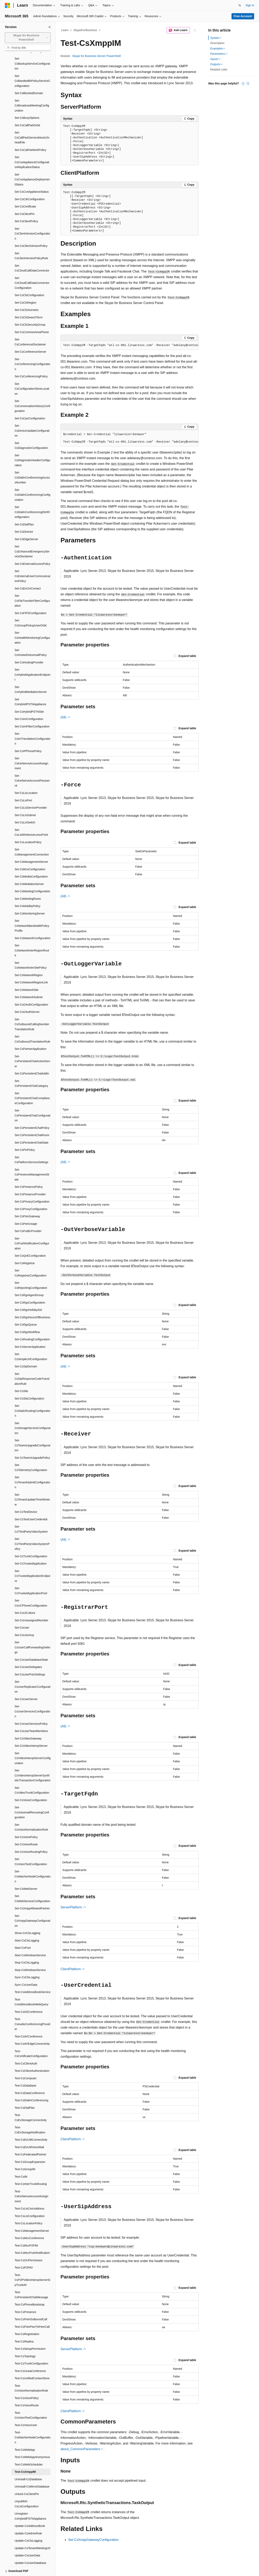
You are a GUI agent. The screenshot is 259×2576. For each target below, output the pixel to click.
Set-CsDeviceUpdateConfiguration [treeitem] (32, 416)
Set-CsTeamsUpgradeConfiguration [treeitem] (32, 1431)
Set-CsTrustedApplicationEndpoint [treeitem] (32, 1562)
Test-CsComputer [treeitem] (26, 2064)
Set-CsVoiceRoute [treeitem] (26, 1830)
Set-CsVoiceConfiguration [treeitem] (31, 1786)
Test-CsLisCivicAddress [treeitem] (29, 2194)
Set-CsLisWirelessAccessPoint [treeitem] (31, 818)
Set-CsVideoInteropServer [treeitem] (31, 1731)
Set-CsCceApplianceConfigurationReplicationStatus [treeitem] (32, 148)
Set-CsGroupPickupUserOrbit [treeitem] (31, 609)
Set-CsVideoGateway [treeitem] (28, 1724)
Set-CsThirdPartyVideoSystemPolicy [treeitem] (32, 1529)
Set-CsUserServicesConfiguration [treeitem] (32, 1697)
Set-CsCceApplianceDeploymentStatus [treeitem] (32, 165)
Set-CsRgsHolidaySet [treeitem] (28, 1295)
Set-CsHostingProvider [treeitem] (29, 648)
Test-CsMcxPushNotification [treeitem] (32, 2238)
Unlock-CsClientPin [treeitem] (27, 2480)
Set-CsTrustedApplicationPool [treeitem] (31, 1577)
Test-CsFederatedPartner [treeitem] (30, 2140)
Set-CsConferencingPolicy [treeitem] (31, 362)
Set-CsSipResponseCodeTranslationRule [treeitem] (32, 1364)
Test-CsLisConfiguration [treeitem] (30, 2202)
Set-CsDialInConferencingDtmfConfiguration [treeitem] (32, 498)
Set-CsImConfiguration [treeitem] (29, 705)
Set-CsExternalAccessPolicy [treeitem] (32, 549)
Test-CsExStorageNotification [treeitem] (30, 2116)
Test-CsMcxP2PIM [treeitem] (26, 2231)
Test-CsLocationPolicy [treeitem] (28, 2209)
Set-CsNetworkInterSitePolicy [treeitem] (31, 951)
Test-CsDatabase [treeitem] (25, 2071)
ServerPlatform (73, 1907)
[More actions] (194, 30)
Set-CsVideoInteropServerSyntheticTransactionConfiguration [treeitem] (33, 1761)
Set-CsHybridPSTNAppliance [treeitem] (30, 688)
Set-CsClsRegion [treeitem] (25, 288)
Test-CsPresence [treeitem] (25, 2298)
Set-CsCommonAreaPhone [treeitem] (32, 318)
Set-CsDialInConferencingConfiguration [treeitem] (32, 480)
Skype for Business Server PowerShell (96, 56)
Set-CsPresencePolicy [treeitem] (29, 1172)
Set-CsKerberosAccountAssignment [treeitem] (31, 749)
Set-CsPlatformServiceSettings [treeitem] (31, 1146)
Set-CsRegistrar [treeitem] (25, 1249)
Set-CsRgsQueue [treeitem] (26, 1310)
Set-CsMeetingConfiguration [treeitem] (32, 877)
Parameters (219, 53)
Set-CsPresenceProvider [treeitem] (30, 1180)
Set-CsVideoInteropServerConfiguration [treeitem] (33, 1744)
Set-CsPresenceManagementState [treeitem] (32, 1160)
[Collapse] (49, 27)
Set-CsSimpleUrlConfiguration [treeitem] (31, 1343)
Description (217, 43)
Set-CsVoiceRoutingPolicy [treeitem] (31, 1837)
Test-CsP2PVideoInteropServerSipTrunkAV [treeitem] (32, 2266)
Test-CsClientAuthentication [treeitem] (32, 2056)
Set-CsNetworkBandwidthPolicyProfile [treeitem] (32, 911)
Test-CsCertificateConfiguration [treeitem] (31, 2040)
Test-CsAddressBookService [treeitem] (32, 1978)
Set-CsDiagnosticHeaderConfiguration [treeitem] (32, 446)
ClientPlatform (73, 1969)
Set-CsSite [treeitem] (21, 1377)
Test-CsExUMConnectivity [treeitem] (31, 2125)
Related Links (218, 69)
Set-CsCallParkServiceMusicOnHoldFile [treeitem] (32, 123)
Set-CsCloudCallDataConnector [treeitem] (32, 254)
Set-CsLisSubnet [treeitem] (25, 801)
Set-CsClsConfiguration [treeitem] (29, 281)
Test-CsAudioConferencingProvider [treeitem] (32, 2010)
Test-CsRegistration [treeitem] (27, 2320)
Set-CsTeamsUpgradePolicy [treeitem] (32, 1443)
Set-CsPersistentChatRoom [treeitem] (32, 1121)
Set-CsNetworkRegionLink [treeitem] (31, 968)
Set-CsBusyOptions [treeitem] (27, 103)
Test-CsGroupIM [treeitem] (25, 2155)
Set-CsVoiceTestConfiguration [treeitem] (31, 1848)
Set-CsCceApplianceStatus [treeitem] (32, 177)
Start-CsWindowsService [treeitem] (30, 1941)
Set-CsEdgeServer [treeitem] (26, 525)
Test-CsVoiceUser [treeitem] (26, 2411)
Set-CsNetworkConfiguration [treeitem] (32, 924)
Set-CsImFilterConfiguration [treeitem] (32, 712)
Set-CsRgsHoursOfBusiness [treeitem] (32, 1303)
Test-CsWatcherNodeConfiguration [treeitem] (33, 2423)
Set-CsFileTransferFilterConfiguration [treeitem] (32, 586)
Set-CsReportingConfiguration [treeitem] (31, 1271)
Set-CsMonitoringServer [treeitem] (30, 899)
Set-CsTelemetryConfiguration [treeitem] (31, 1453)
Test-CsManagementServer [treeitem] (32, 2216)
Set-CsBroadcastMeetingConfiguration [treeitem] (32, 91)
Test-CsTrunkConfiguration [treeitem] (31, 2349)
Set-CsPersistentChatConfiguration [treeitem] (32, 1101)
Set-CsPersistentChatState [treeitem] (31, 1128)
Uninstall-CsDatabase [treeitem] (28, 2465)
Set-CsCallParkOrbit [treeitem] (27, 111)
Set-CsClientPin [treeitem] (25, 200)
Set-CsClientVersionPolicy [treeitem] (31, 232)
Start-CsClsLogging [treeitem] (27, 1926)
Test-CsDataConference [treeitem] (30, 2079)
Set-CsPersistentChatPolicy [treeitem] (32, 1113)
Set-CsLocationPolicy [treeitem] (28, 828)
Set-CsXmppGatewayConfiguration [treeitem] (32, 1906)
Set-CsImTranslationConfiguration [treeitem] (32, 724)
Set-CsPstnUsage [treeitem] (26, 1209)
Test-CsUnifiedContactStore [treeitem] (32, 2364)
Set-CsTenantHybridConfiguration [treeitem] (32, 1468)
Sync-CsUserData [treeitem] (26, 1970)
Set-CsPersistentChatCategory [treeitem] (31, 1069)
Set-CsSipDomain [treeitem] (26, 1352)
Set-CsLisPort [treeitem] (23, 786)
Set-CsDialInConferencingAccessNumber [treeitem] (32, 463)
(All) (65, 717)
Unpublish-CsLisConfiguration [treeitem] (26, 2490)
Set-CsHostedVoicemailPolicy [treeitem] (31, 639)
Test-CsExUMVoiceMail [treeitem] (29, 2133)
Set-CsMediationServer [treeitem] (29, 870)
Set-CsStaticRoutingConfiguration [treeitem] (32, 1396)
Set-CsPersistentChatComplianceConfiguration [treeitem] (32, 1084)
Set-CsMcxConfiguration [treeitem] (30, 855)
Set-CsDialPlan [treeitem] (24, 510)
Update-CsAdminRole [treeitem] (28, 2519)
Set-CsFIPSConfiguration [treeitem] (30, 599)
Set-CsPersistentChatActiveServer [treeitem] (32, 1047)
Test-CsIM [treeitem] (21, 2162)
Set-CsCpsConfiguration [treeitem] (30, 404)
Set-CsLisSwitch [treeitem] (25, 808)
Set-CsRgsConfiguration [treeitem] (30, 1288)
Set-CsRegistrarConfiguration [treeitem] (30, 1259)
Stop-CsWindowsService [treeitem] (30, 1956)
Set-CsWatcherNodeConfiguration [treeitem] (33, 1862)
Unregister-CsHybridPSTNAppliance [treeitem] (30, 2502)
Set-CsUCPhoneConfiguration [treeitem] (31, 1589)
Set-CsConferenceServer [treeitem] (30, 337)
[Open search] (240, 5)
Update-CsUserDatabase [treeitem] (30, 2549)
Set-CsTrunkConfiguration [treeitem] (31, 1542)
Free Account (243, 16)
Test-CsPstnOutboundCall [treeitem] (31, 2305)
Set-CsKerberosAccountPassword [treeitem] (32, 766)
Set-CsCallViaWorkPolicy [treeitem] (30, 136)
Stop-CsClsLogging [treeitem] (27, 1948)
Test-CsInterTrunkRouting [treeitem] (31, 2170)
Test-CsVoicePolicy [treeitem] (27, 2384)
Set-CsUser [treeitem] (22, 1613)
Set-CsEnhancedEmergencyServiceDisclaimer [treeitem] (32, 537)
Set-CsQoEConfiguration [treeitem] (30, 1241)
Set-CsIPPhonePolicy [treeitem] (28, 737)
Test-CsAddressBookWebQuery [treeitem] (31, 1988)
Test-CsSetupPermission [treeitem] (30, 2334)
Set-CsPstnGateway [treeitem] (27, 1202)
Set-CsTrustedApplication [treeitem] (31, 1549)
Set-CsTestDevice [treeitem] (26, 1498)
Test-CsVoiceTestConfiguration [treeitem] (31, 2401)
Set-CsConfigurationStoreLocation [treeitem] (32, 374)
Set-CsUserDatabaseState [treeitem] (31, 1645)
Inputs (215, 59)
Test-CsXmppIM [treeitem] (25, 2457)
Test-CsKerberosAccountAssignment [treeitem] (31, 2182)
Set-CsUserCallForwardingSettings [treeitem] (32, 1633)
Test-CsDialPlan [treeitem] (25, 2093)
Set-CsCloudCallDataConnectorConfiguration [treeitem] (32, 269)
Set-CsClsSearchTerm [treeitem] (28, 303)
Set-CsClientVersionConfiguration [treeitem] (32, 219)
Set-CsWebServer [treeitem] (26, 1874)
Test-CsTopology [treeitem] (25, 2342)
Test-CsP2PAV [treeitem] (24, 2253)
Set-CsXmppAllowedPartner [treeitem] (32, 1894)
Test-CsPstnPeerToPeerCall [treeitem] (32, 2312)
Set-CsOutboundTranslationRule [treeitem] (32, 1025)
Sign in (249, 5)
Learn (65, 30)
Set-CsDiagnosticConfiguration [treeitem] (31, 431)
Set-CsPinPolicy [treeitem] (25, 1136)
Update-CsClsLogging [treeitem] (28, 2526)
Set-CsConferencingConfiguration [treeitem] (32, 350)
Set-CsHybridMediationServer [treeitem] (31, 675)
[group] (129, 345)
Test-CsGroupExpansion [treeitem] (30, 2148)
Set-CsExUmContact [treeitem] (28, 574)
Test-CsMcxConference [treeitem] (29, 2224)
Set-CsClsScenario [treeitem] (26, 296)
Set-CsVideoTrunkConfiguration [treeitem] (32, 1776)
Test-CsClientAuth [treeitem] (26, 2049)
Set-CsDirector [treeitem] (24, 517)
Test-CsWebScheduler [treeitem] (29, 2450)
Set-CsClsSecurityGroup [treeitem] (30, 310)
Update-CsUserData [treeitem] (27, 2541)
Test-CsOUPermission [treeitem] (28, 2246)
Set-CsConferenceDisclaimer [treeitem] (30, 328)
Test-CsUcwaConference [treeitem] (30, 2357)
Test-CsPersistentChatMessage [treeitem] (31, 2281)
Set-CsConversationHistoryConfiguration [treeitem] (32, 392)
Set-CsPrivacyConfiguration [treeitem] (32, 1187)
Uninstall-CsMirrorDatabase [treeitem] (32, 2472)
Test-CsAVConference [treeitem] (28, 2022)
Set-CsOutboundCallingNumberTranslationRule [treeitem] (32, 1010)
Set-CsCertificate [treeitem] (25, 192)
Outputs (216, 64)
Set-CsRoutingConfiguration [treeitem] (32, 1325)
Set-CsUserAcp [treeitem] (24, 1621)
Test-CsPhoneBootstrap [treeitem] (30, 2290)
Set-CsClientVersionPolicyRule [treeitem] (31, 242)
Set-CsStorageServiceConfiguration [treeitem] (32, 1414)
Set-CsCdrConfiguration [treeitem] (30, 185)
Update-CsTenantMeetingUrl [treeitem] (32, 2534)
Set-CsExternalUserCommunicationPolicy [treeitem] (32, 562)
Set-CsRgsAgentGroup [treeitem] (29, 1281)
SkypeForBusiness (85, 30)
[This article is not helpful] (247, 83)
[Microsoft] (7, 5)
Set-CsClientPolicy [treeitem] (26, 207)
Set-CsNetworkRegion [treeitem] (29, 961)
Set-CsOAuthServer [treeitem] (27, 998)
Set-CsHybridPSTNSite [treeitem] (29, 697)
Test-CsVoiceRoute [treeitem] (27, 2391)
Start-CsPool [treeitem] (23, 1933)
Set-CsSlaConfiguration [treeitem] (29, 1384)
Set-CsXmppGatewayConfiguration (93, 2539)
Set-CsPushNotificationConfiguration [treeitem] (32, 1229)
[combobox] (28, 37)
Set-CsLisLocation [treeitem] (26, 779)
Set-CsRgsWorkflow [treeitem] (27, 1318)
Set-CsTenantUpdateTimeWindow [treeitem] (32, 1485)
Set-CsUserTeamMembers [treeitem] (31, 1717)
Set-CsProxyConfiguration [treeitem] (31, 1195)
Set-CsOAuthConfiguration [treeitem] (31, 990)
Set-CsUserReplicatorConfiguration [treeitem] (32, 1672)
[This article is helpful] (243, 83)
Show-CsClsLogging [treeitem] (27, 1919)
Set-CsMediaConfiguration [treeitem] (31, 862)
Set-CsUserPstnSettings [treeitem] (30, 1660)
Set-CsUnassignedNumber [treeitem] (31, 1606)
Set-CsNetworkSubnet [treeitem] (29, 983)
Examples (217, 48)
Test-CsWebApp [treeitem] (25, 2435)
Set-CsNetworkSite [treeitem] (26, 976)
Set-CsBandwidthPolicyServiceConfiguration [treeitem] (32, 67)
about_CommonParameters (80, 2449)
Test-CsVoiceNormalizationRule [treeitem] (31, 2374)
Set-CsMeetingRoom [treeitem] (28, 884)
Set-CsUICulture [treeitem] (25, 1599)
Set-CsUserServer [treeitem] (26, 1685)
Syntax (216, 37)
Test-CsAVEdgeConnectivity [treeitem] (32, 2029)
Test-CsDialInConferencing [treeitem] (31, 2086)
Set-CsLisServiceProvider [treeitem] (31, 793)
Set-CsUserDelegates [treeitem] (28, 1653)
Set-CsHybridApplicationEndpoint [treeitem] (32, 660)
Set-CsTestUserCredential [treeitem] (31, 1505)
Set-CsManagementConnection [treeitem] (32, 838)
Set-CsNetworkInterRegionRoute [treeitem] (32, 936)
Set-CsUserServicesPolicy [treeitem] (31, 1709)
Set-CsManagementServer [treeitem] (31, 847)
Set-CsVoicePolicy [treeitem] (26, 1823)
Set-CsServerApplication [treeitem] (30, 1332)
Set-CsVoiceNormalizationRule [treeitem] (31, 1813)
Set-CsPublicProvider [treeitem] (28, 1217)
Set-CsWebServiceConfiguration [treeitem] (32, 1884)
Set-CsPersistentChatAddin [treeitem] (32, 1059)
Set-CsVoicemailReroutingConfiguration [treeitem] (32, 1798)
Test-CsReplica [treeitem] (24, 2327)
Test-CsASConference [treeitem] (29, 1997)
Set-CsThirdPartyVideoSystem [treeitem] (31, 1515)
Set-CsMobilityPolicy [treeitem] (27, 892)
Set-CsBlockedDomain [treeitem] (29, 79)
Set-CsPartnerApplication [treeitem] (30, 1035)
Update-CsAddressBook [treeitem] (30, 2512)
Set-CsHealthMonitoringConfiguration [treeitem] (32, 623)
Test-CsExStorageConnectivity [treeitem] (31, 2103)
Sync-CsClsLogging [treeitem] (27, 1963)
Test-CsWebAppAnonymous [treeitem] (32, 2443)
